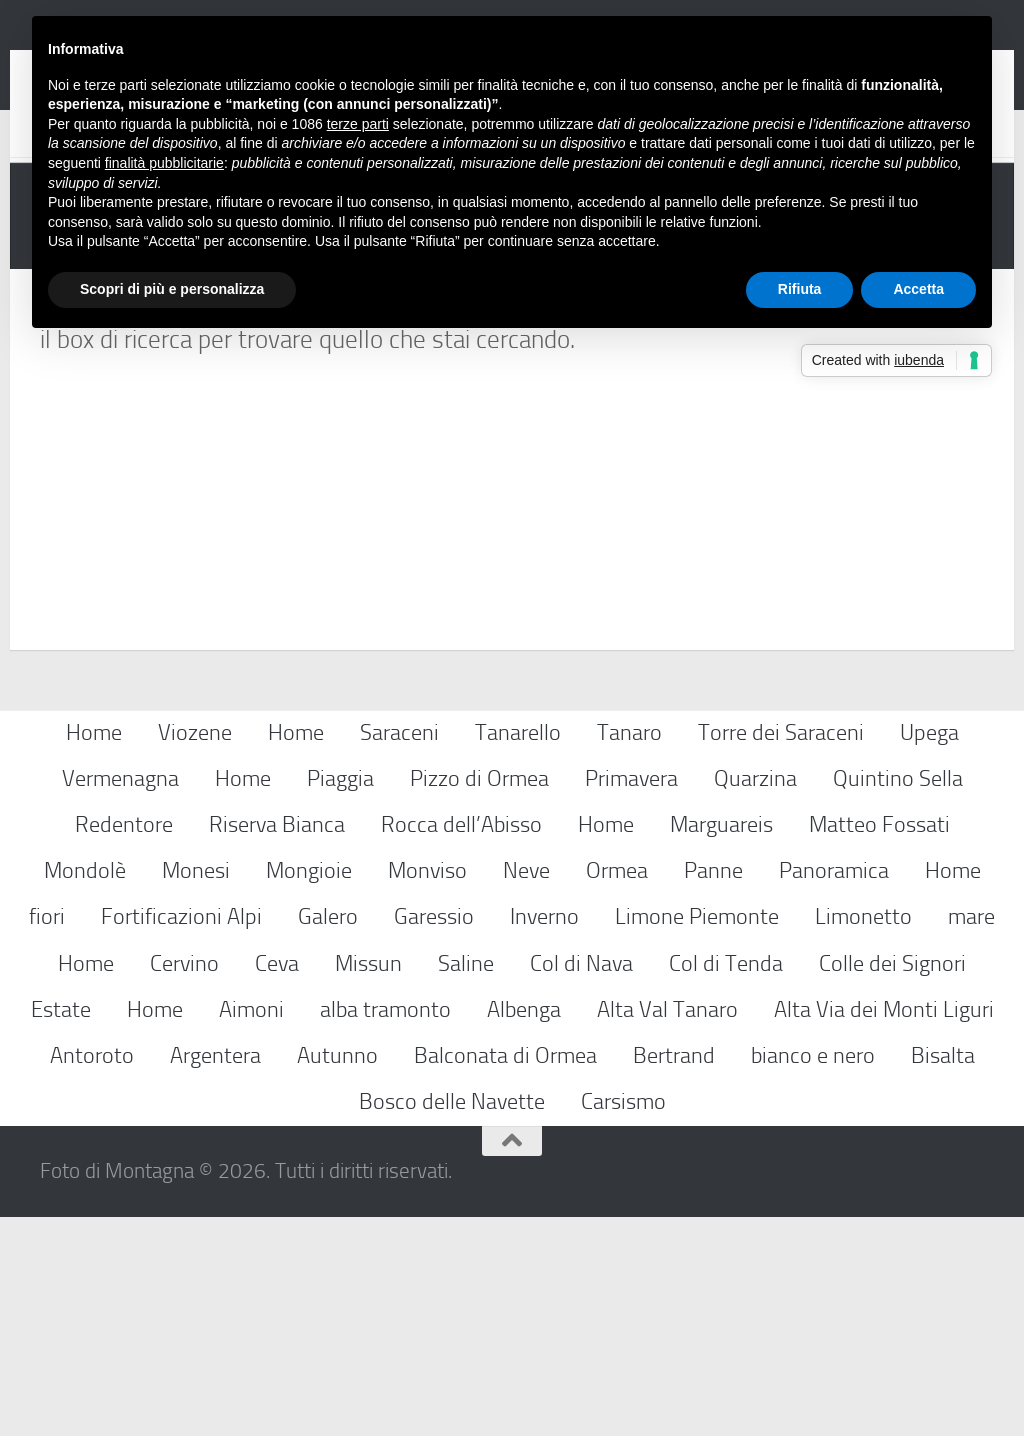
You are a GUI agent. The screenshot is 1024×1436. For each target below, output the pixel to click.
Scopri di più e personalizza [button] (172, 289)
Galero (328, 1136)
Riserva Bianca (277, 1043)
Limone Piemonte (697, 1136)
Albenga (524, 1228)
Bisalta (943, 1274)
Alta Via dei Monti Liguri (884, 1228)
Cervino (184, 1182)
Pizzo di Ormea (479, 997)
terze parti (358, 124)
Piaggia (340, 997)
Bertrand (674, 1274)
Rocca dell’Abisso (461, 1043)
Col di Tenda (726, 1182)
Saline (466, 1182)
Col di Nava (581, 1182)
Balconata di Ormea (505, 1274)
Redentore (124, 1043)
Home (94, 951)
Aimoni (251, 1228)
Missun (368, 1182)
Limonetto (863, 1136)
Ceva (277, 1182)
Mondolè (85, 1089)
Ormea (617, 1089)
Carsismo (623, 1320)
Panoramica (834, 1089)
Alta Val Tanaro (667, 1228)
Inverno (544, 1136)
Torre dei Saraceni (781, 951)
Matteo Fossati (879, 1043)
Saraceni (399, 951)
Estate (61, 1228)
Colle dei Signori (892, 1182)
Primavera (631, 997)
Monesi (196, 1089)
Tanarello (518, 951)
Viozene (195, 951)
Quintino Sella (898, 997)
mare (971, 1136)
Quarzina (755, 997)
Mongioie (309, 1089)
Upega (929, 951)
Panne (713, 1089)
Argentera (215, 1274)
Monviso (427, 1089)
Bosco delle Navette (452, 1320)
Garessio (434, 1136)
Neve (526, 1089)
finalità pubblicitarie (164, 163)
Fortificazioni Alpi (181, 1136)
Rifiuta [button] (800, 289)
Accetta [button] (918, 289)
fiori (47, 1136)
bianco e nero (813, 1274)
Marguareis (721, 1043)
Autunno (337, 1274)
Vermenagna (120, 997)
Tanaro (629, 951)
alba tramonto (385, 1228)
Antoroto (92, 1274)
